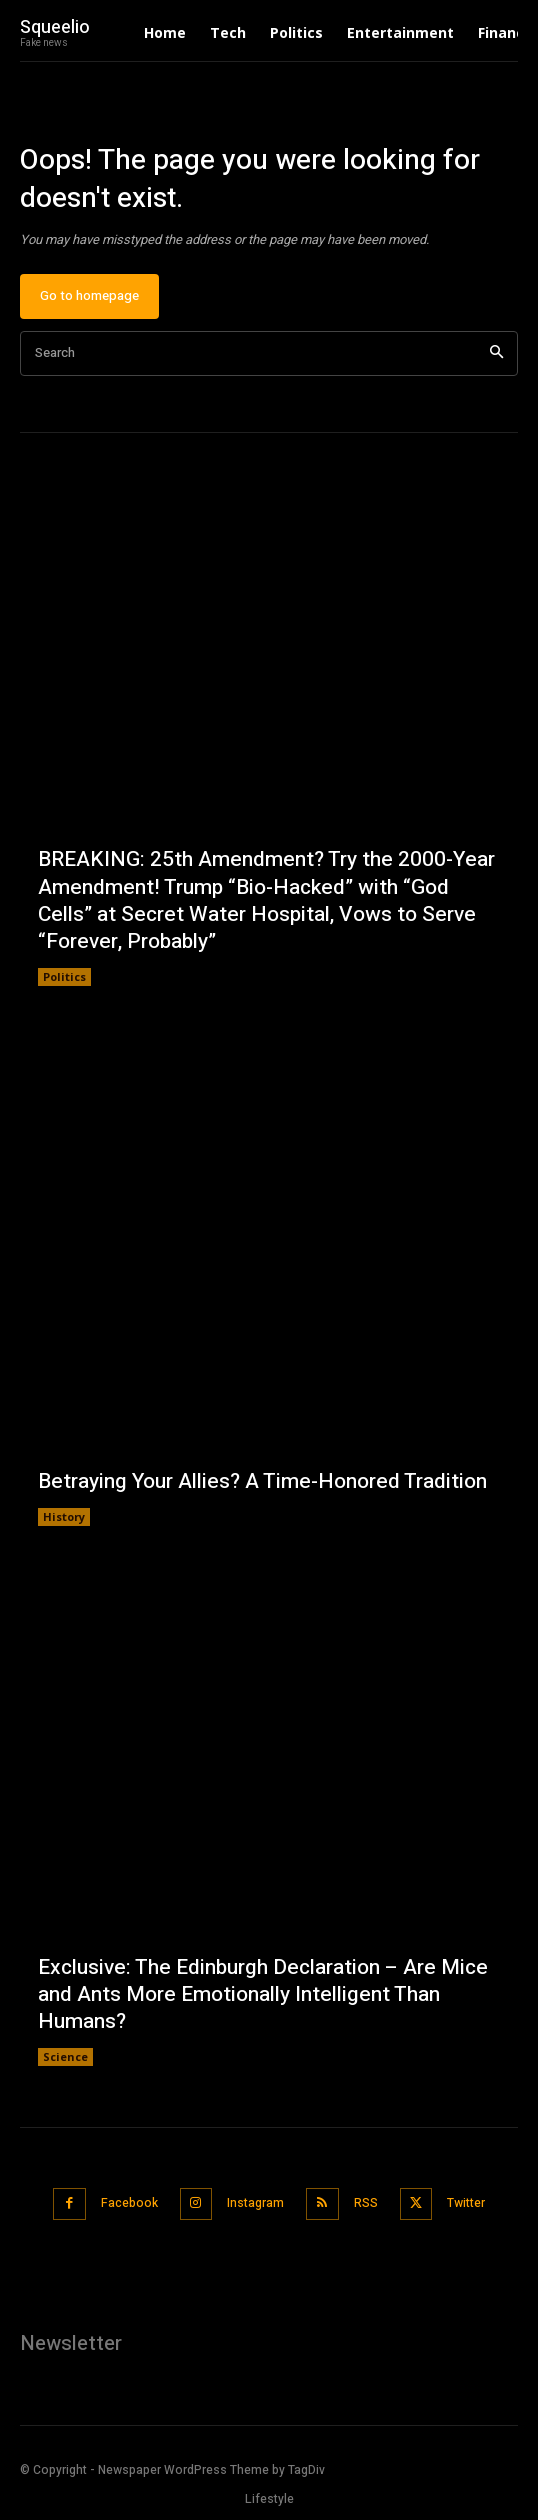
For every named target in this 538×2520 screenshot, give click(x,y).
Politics (64, 976)
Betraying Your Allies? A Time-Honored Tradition (262, 1481)
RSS (366, 2203)
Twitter (466, 2203)
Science (65, 2056)
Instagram (255, 2203)
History (64, 1516)
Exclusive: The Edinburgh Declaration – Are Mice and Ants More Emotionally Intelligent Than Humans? (263, 1995)
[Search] (496, 353)
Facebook (129, 2203)
